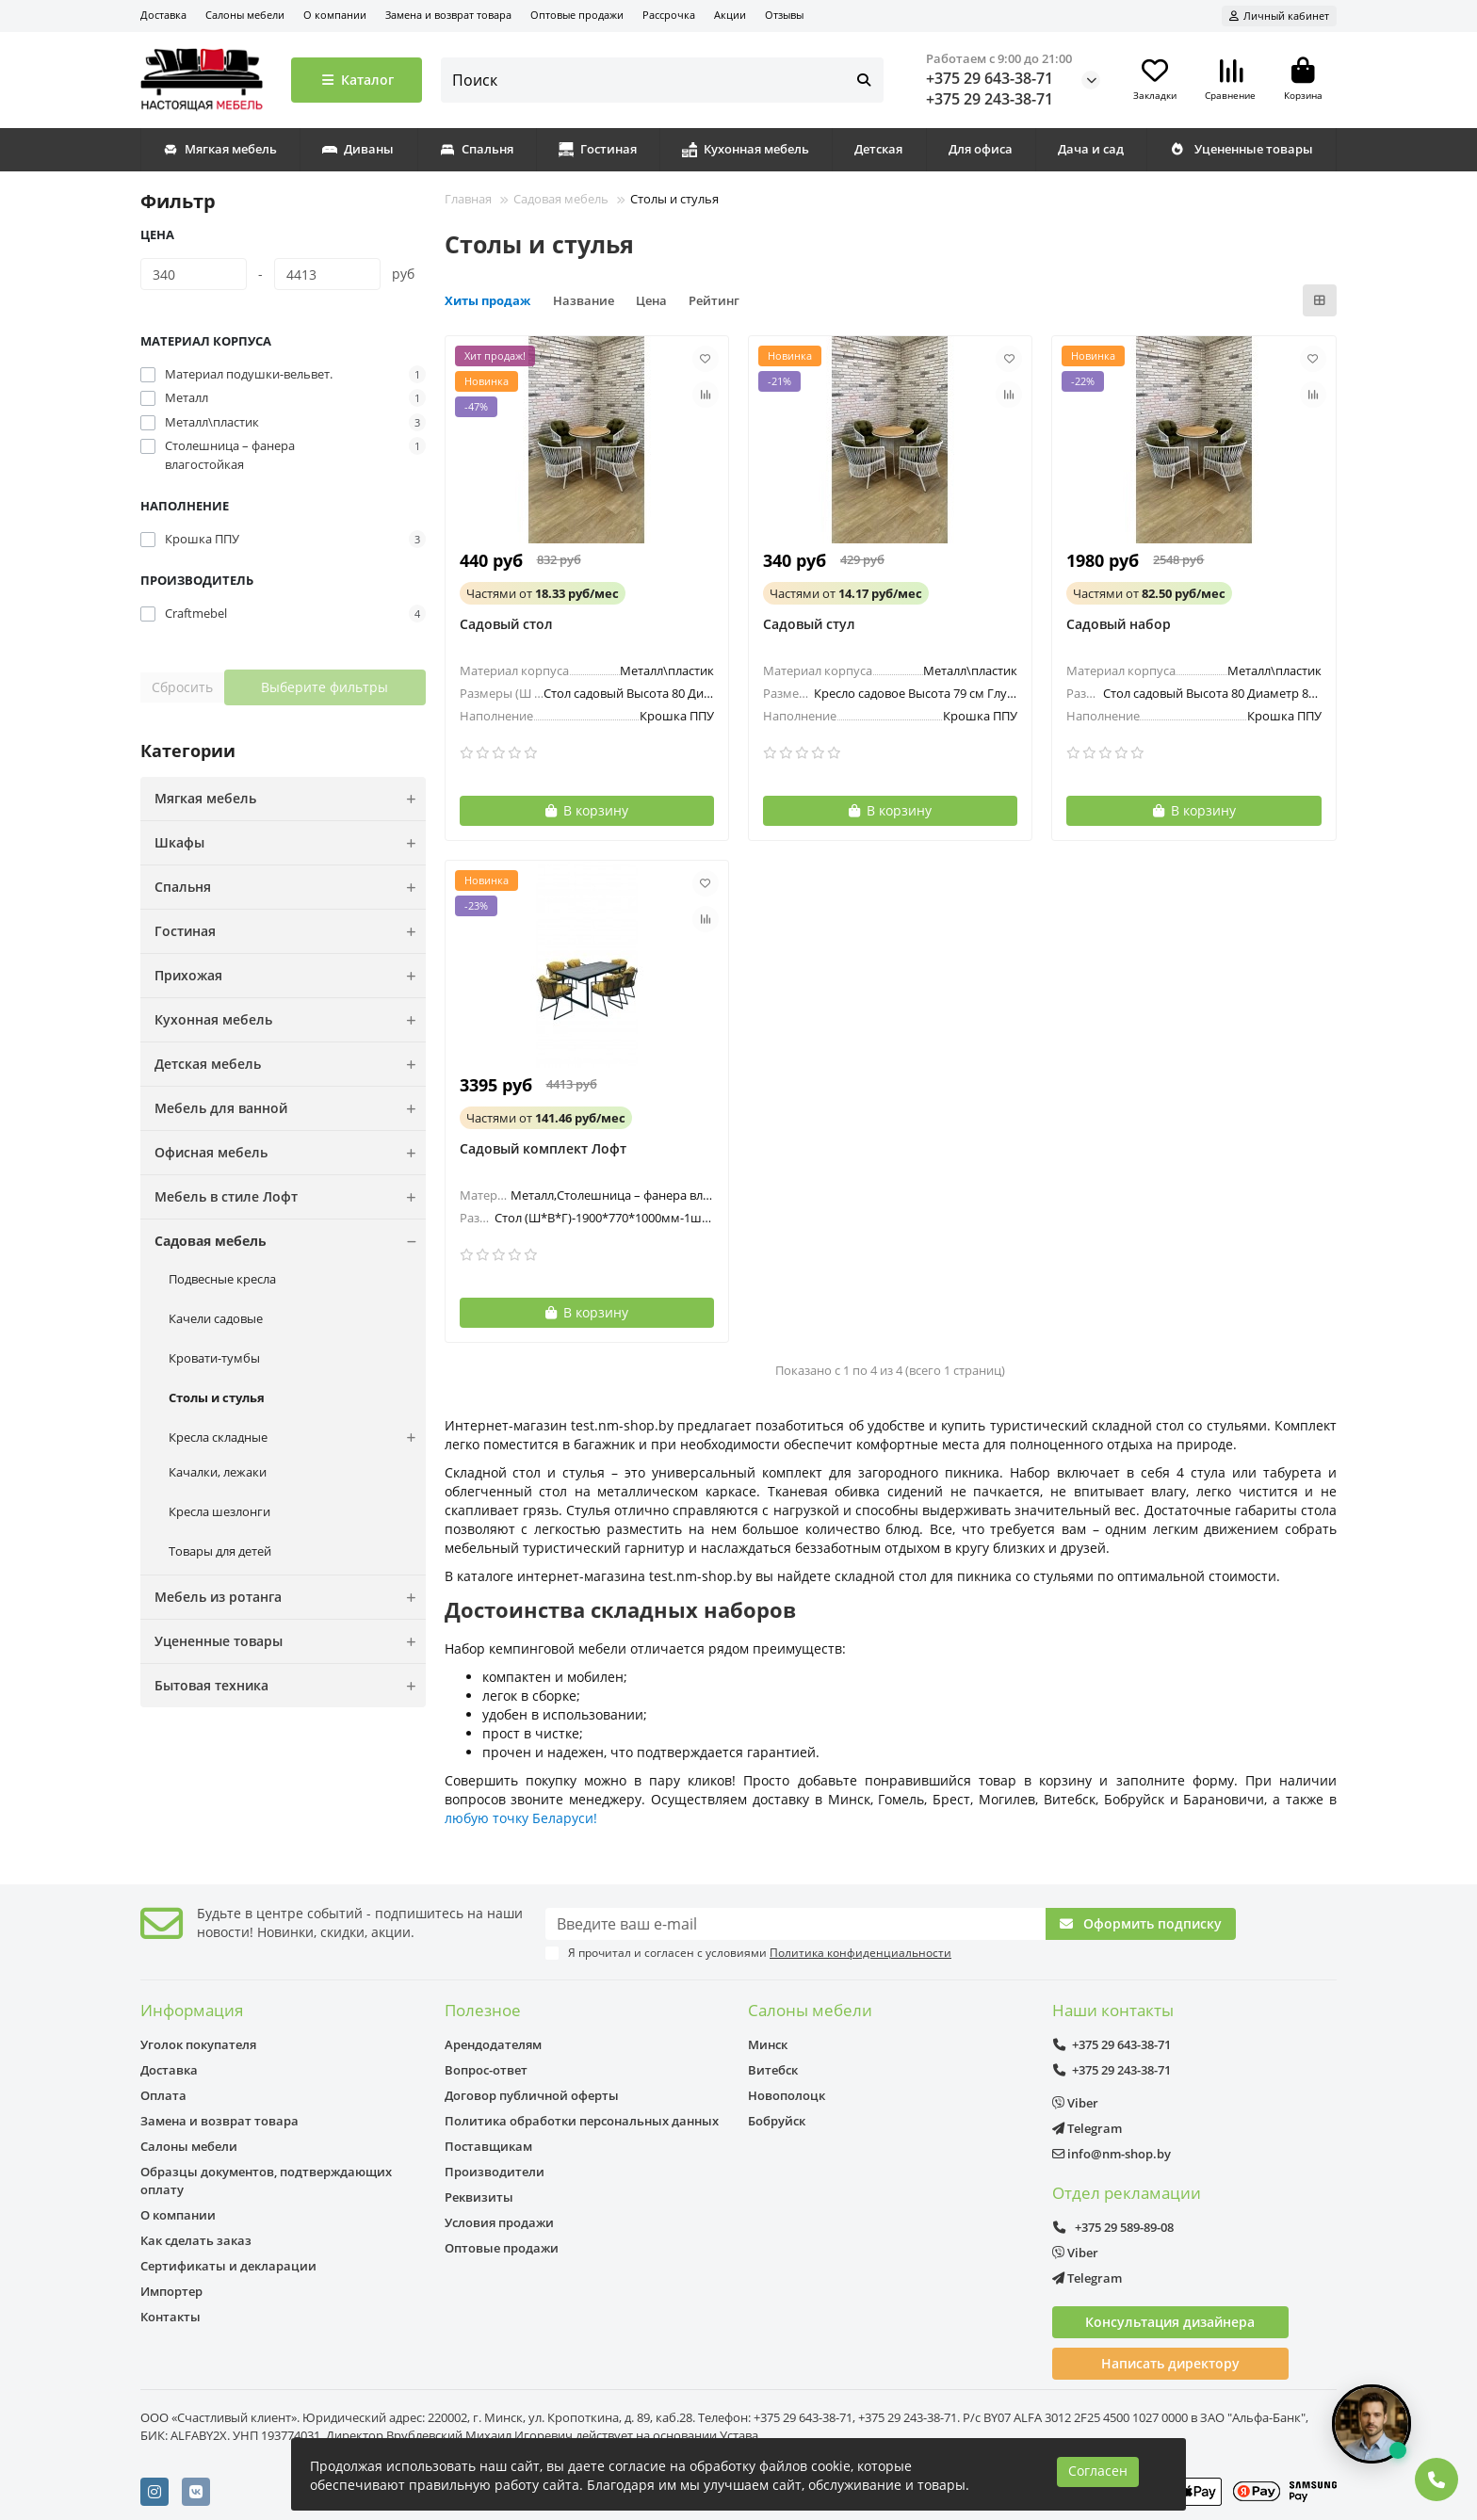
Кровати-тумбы (214, 1357)
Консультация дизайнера (1170, 2322)
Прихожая (290, 975)
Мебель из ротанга (290, 1597)
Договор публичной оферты (532, 2095)
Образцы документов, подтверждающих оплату (266, 2180)
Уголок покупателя (198, 2044)
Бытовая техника (290, 1685)
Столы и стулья (217, 1397)
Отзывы (784, 15)
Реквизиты (479, 2197)
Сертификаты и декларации (228, 2265)
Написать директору (1170, 2363)
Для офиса (981, 148)
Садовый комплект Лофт (543, 1148)
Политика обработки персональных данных (582, 2120)
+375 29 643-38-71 (989, 78)
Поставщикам (488, 2146)
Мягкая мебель (220, 148)
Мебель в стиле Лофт (290, 1197)
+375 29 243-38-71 (989, 99)
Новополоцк (786, 2095)
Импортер (171, 2291)
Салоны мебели (244, 15)
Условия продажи (499, 2222)
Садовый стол (506, 624)
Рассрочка (668, 15)
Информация (191, 2010)
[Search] (663, 80)
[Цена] (193, 274)
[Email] (795, 1924)
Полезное (483, 2010)
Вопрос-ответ (486, 2069)
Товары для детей (220, 1551)
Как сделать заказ (196, 2240)
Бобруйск (776, 2120)
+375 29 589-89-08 (1113, 2227)
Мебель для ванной (290, 1108)
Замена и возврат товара (448, 15)
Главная (468, 198)
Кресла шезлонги (219, 1511)
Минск (767, 2044)
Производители (494, 2171)
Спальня (476, 148)
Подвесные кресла (222, 1278)
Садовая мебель (290, 1241)
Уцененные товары (1241, 148)
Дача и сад (1091, 148)
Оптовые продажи (577, 15)
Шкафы (290, 842)
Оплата (163, 2095)
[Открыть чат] (1371, 2423)
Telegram (1087, 2128)
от (542, 593)
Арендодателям (493, 2044)
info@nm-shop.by (1111, 2153)
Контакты (170, 2316)
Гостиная (598, 148)
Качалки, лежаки (218, 1471)
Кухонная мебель (745, 148)
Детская (878, 148)
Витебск (773, 2069)
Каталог (356, 80)
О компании (334, 15)
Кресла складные (297, 1437)
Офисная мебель (290, 1152)
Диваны (358, 148)
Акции (730, 15)
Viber (1075, 2102)
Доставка (163, 15)
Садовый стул (809, 624)
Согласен (1098, 2471)
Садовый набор (1118, 624)
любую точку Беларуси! (521, 1818)
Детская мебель (290, 1064)
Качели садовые (216, 1318)
